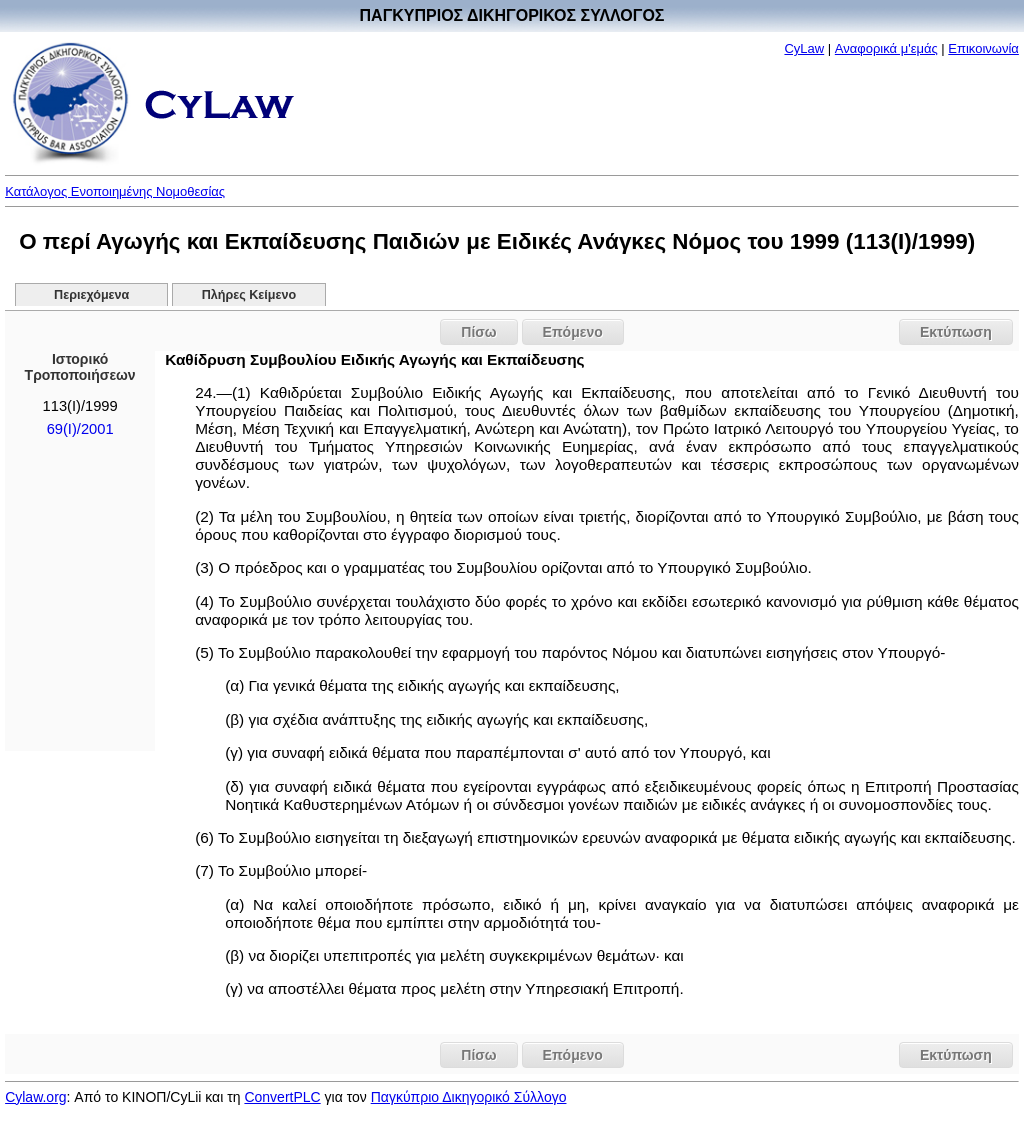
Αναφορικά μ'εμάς (886, 48)
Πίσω (478, 332)
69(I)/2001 (80, 429)
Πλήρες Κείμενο (249, 295)
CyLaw (804, 48)
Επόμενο (573, 332)
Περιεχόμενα (91, 295)
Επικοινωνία (983, 48)
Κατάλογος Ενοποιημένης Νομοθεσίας (115, 191)
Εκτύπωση (956, 332)
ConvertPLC (282, 1097)
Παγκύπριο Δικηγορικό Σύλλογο (469, 1097)
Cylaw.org (35, 1097)
